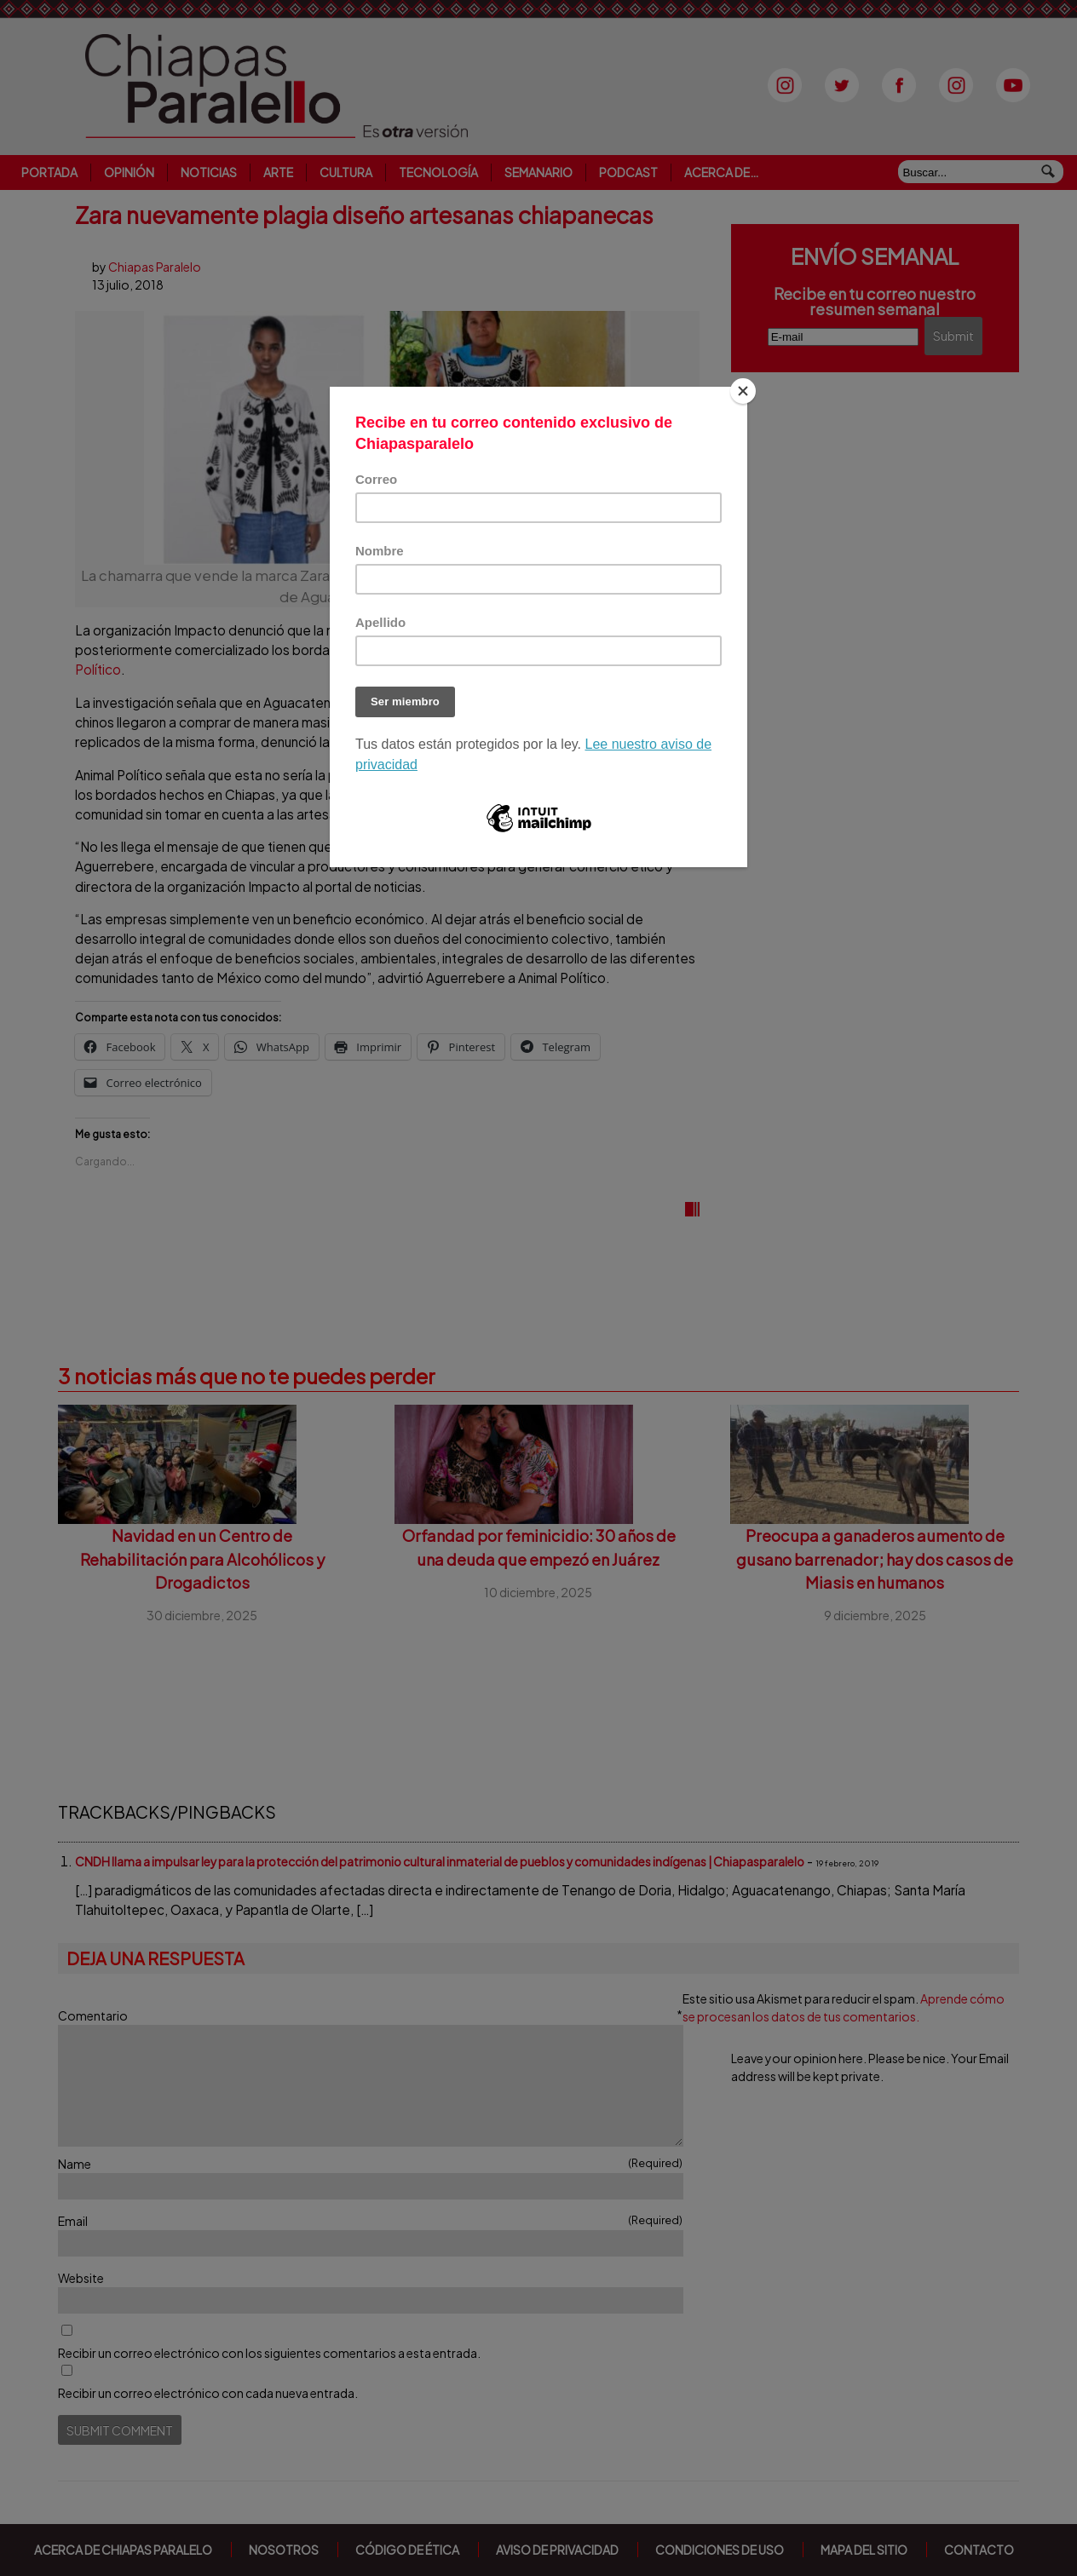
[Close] (743, 391)
